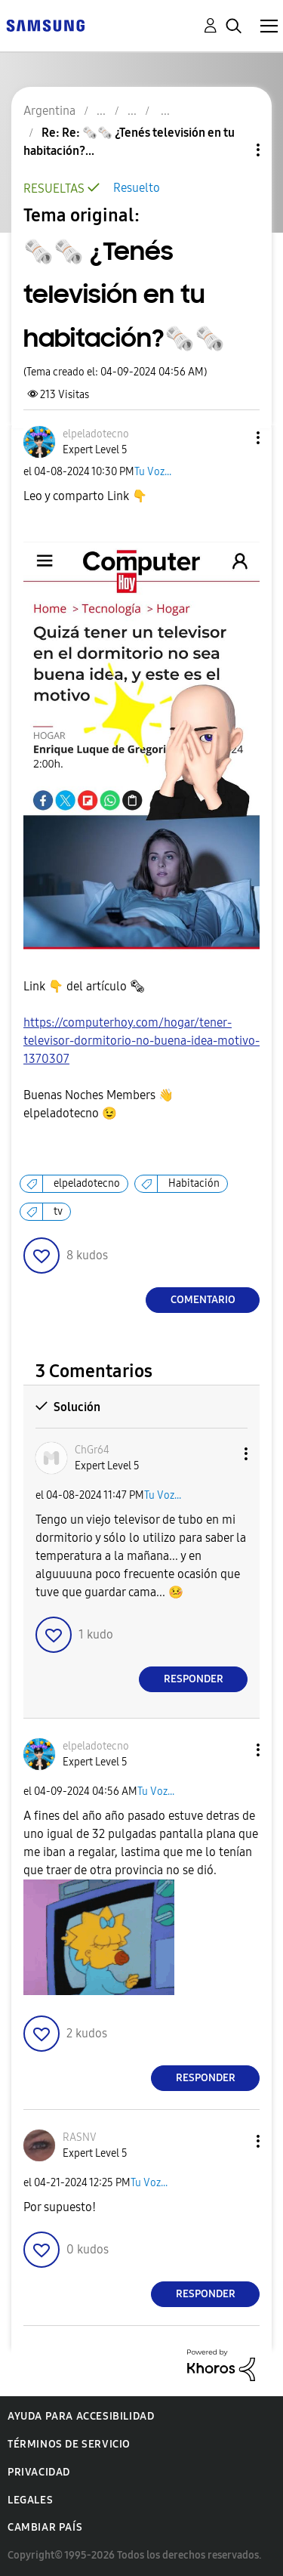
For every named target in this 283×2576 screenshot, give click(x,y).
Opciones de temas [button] (232, 150)
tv (58, 1211)
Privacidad (39, 2472)
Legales (30, 2500)
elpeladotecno (87, 1183)
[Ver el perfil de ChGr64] (92, 1450)
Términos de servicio (69, 2444)
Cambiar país (45, 2527)
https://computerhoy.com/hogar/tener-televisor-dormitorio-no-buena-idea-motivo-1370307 (141, 1040)
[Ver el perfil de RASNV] (80, 2137)
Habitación (194, 1183)
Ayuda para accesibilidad (81, 2416)
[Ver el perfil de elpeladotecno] (96, 434)
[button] (233, 437)
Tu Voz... (152, 471)
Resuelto (136, 188)
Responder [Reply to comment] (193, 1679)
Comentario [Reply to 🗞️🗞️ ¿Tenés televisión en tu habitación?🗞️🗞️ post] (203, 1299)
